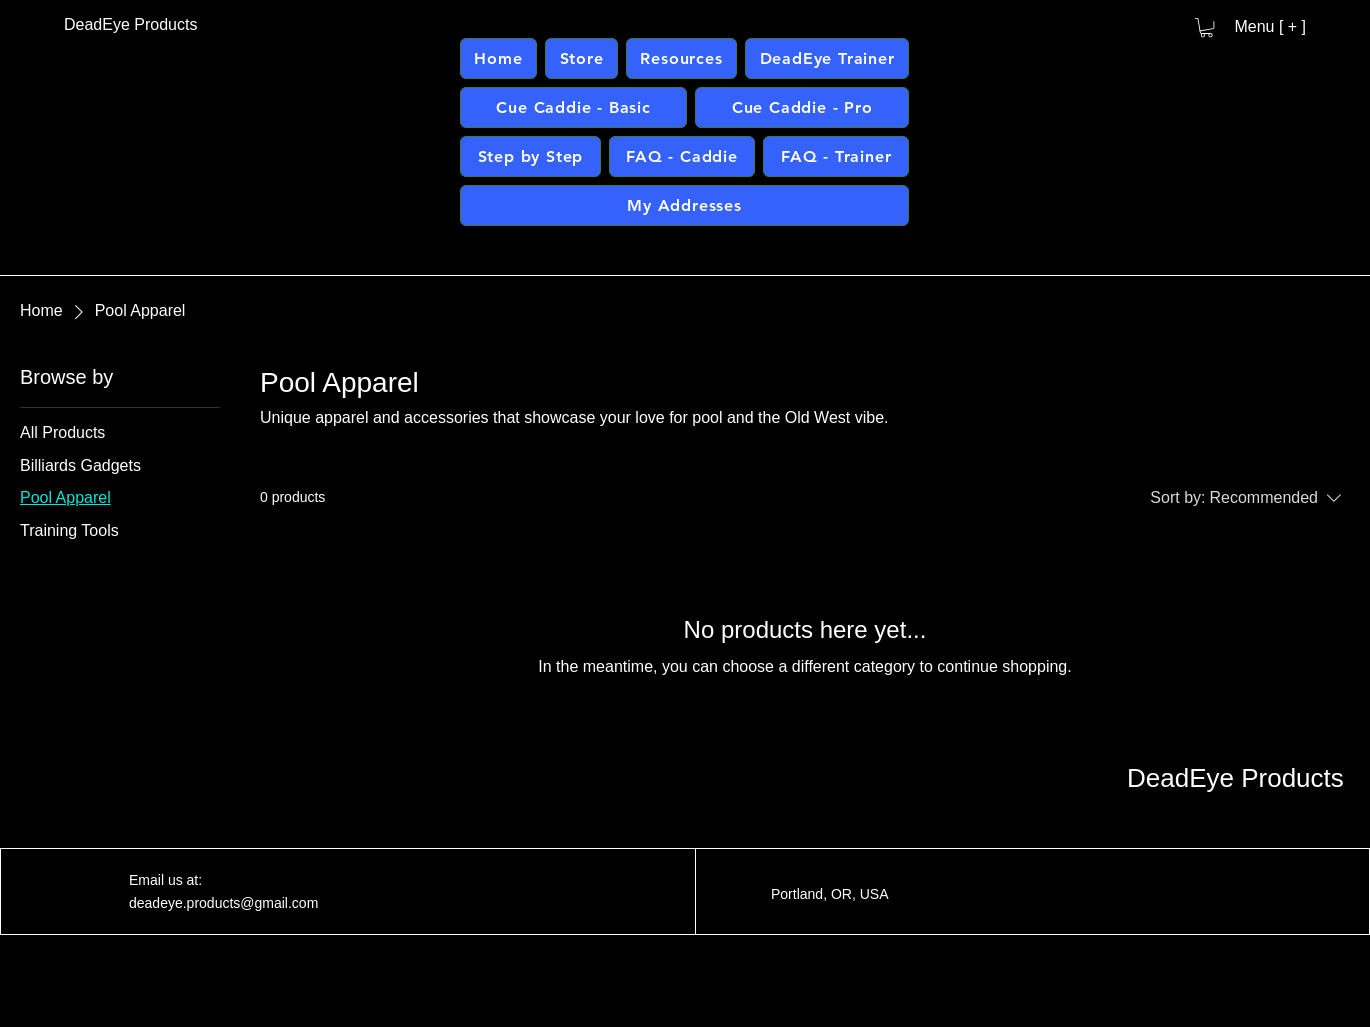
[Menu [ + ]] (1262, 27)
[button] (1206, 27)
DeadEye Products (1235, 778)
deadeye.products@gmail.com (223, 903)
